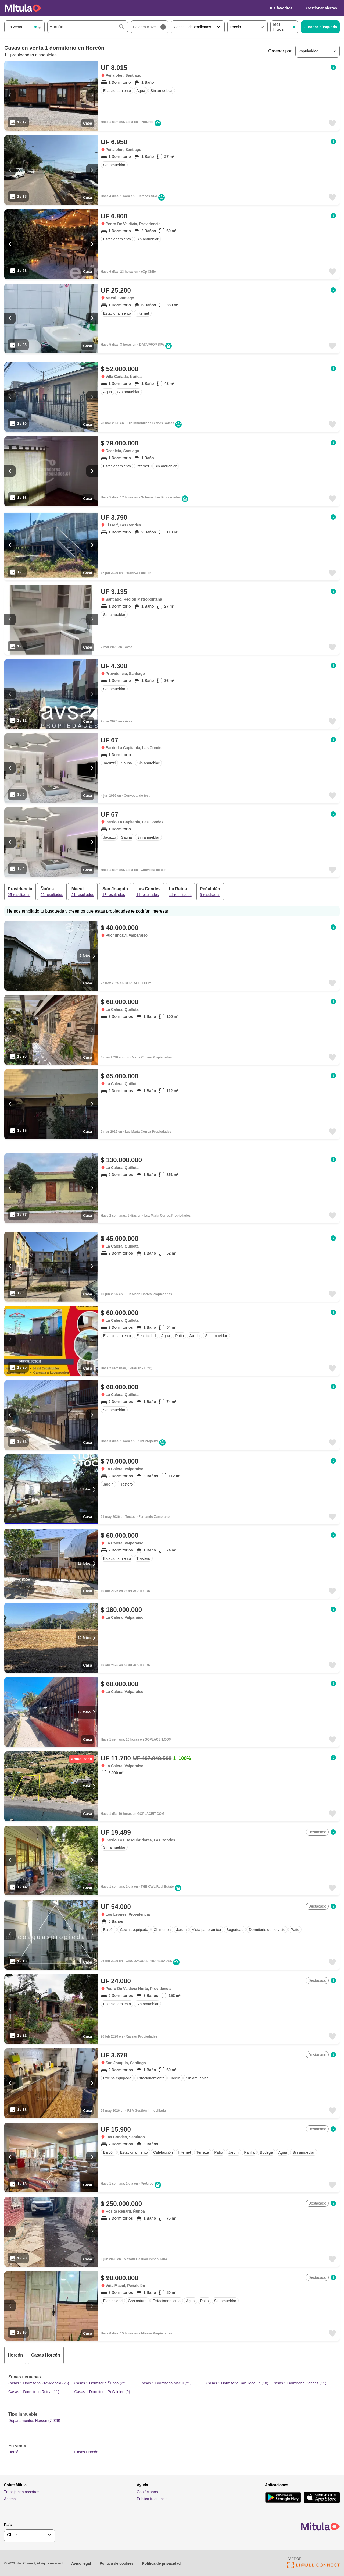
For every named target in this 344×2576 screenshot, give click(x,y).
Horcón (14, 2452)
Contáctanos (147, 2492)
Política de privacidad (161, 2563)
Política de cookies (116, 2563)
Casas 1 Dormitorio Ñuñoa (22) (100, 2383)
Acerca (10, 2499)
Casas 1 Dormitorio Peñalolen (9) (102, 2392)
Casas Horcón (86, 2452)
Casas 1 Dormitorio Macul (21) (165, 2383)
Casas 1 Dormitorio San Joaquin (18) (237, 2383)
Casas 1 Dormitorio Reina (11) (33, 2392)
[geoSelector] (29, 2534)
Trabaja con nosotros (21, 2492)
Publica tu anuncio (152, 2499)
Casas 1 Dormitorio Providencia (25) (38, 2383)
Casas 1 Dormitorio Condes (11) (299, 2383)
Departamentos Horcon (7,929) (34, 2420)
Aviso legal (81, 2563)
